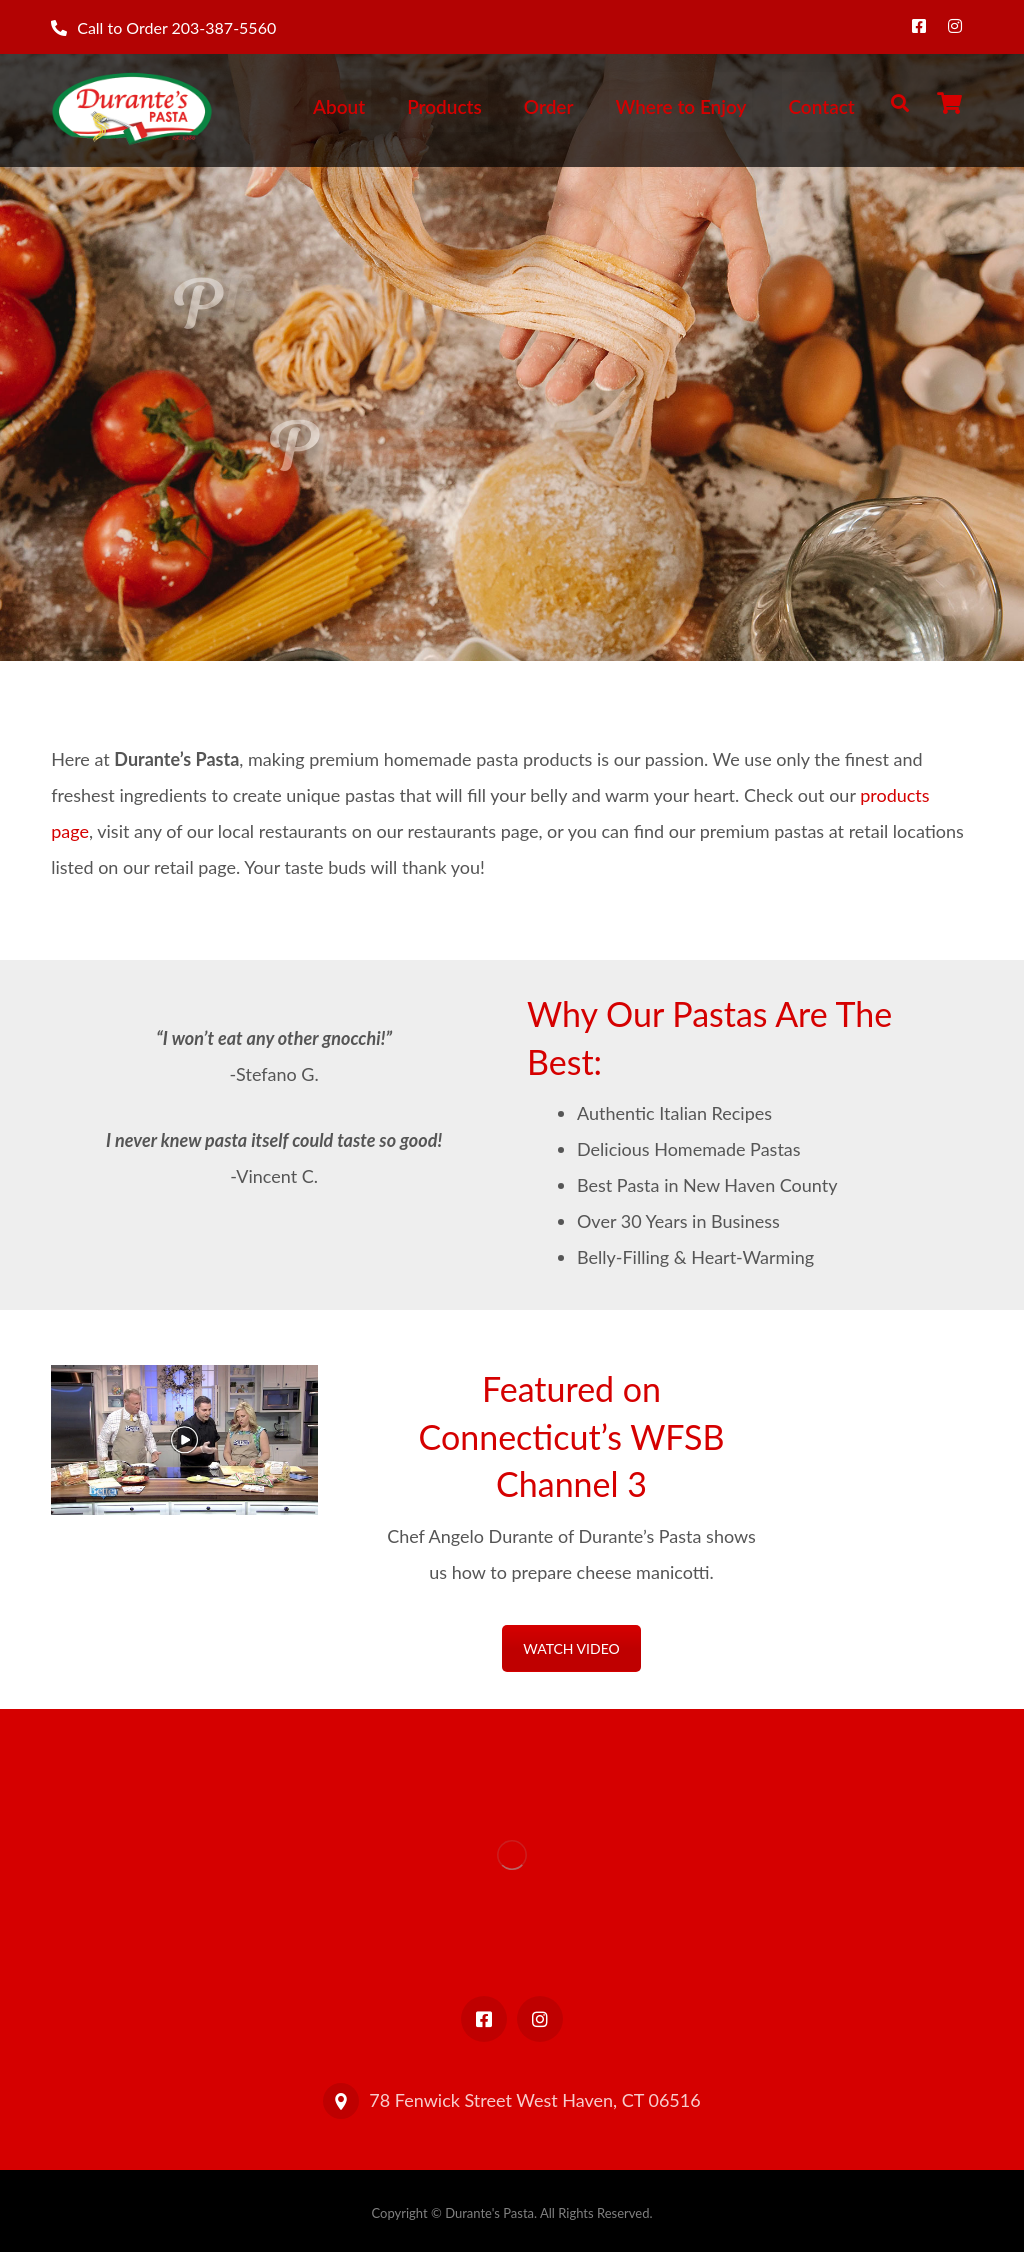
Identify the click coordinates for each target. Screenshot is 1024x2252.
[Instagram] (955, 26)
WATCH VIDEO (571, 1648)
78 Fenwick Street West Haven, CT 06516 (511, 2100)
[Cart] (950, 100)
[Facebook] (919, 26)
